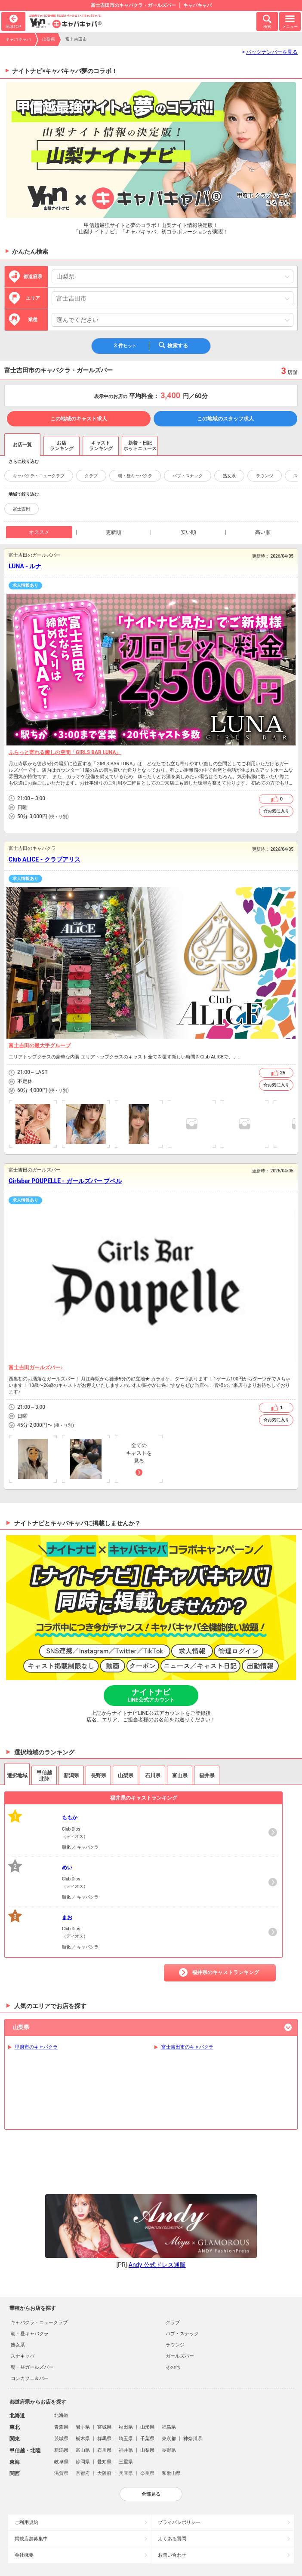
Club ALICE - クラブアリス (44, 859)
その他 (173, 2297)
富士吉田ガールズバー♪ (36, 1368)
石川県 (104, 2380)
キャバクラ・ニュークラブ (39, 475)
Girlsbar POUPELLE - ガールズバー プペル (65, 1181)
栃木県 (83, 2368)
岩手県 (83, 2356)
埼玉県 (126, 2368)
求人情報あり (25, 585)
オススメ (39, 532)
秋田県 (126, 2356)
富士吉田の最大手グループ (40, 1046)
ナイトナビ (150, 1695)
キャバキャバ (18, 39)
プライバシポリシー (179, 2452)
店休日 (12, 807)
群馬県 (104, 2368)
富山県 (83, 2380)
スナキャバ (22, 2285)
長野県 (169, 2380)
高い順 (263, 532)
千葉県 (147, 2368)
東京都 (169, 2368)
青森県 (61, 2356)
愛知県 (104, 2391)
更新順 (113, 532)
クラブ (91, 475)
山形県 (147, 2356)
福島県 (169, 2356)
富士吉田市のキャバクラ (187, 2047)
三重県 (126, 2391)
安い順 (188, 532)
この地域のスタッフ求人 (225, 419)
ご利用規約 (26, 2452)
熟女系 (229, 475)
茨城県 (61, 2368)
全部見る (151, 2423)
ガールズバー (180, 2285)
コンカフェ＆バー (30, 2308)
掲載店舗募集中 (31, 2468)
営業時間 (12, 798)
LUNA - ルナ (25, 566)
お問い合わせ (172, 2484)
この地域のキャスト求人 (78, 419)
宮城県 (104, 2356)
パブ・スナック (188, 475)
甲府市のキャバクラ (36, 2047)
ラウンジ (264, 475)
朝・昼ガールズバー (32, 2297)
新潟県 (61, 2380)
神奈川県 (192, 2368)
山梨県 (48, 39)
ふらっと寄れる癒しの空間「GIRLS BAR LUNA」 (65, 752)
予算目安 (12, 816)
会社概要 (24, 2484)
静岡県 (83, 2391)
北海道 (61, 2345)
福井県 (126, 2380)
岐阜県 (61, 2391)
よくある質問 (172, 2468)
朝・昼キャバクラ (135, 475)
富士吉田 (21, 508)
